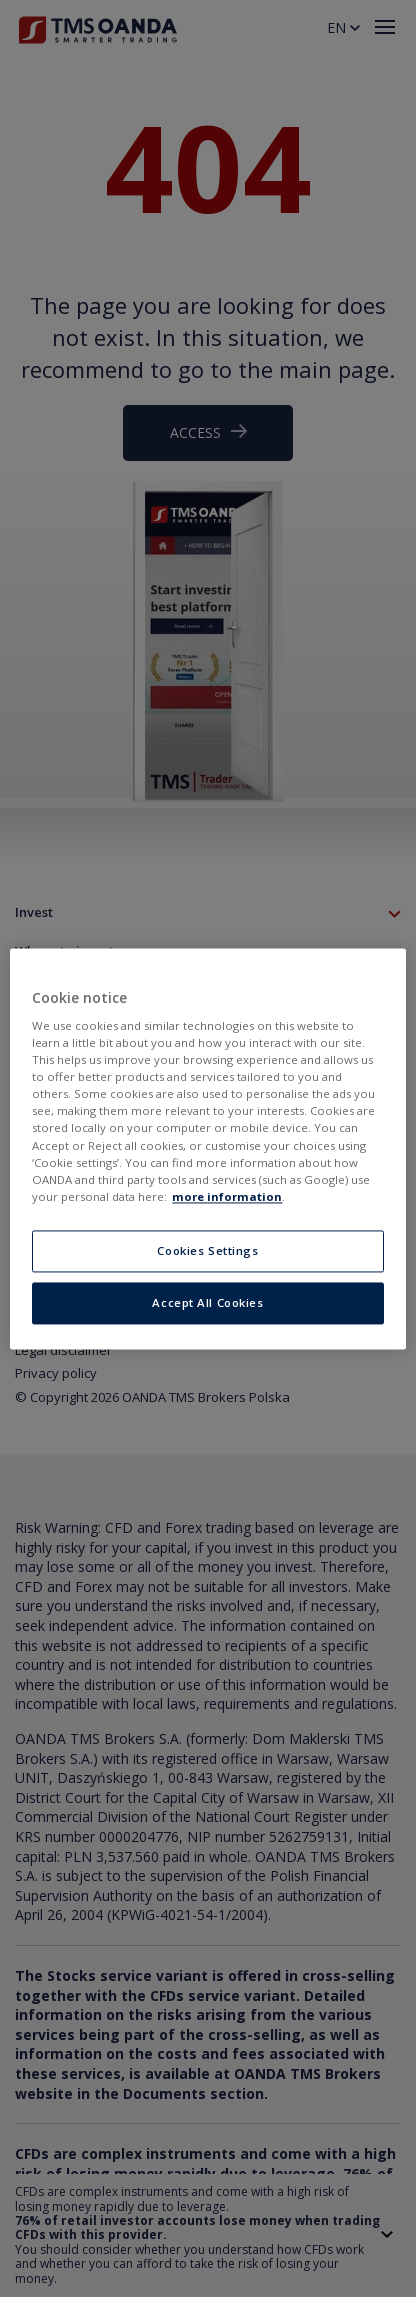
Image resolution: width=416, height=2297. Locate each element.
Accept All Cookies (207, 1302)
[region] (207, 1148)
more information (227, 1196)
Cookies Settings (207, 1250)
